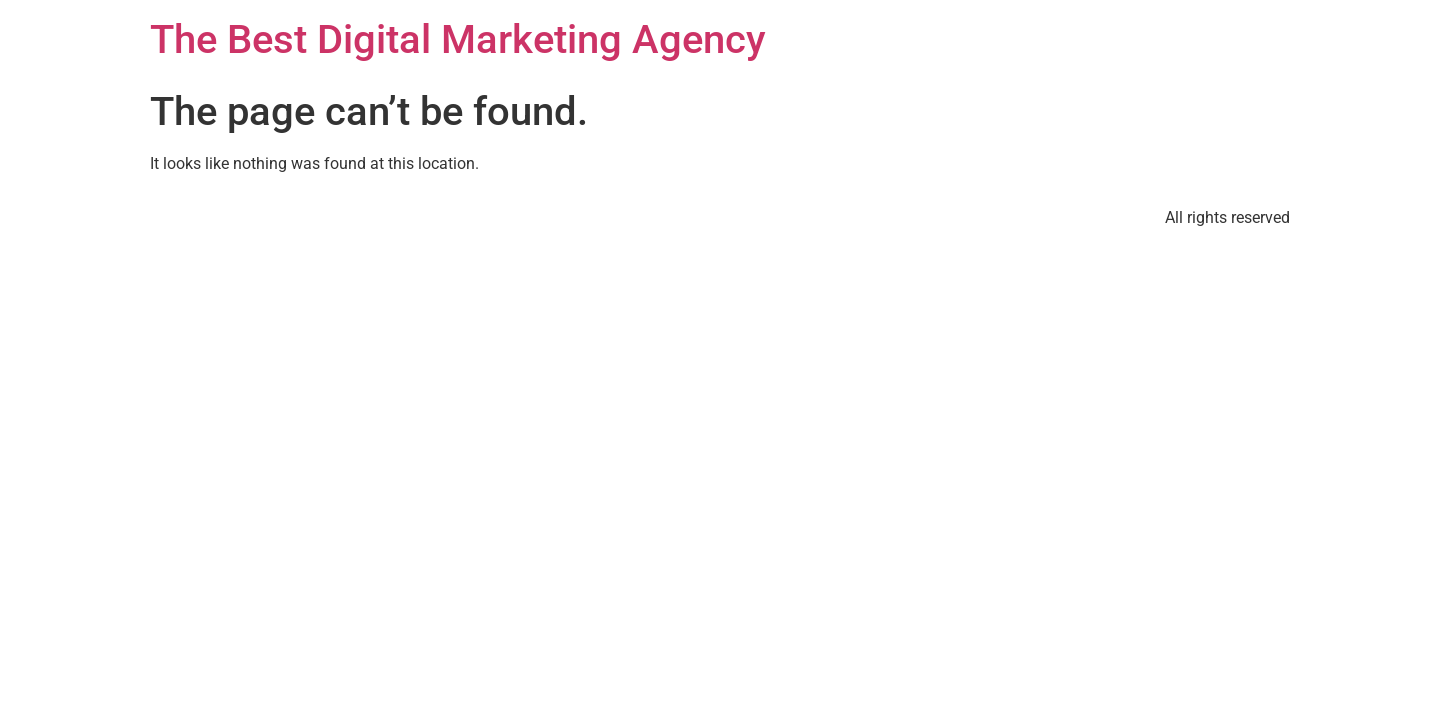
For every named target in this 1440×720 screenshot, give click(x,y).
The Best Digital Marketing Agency (458, 39)
